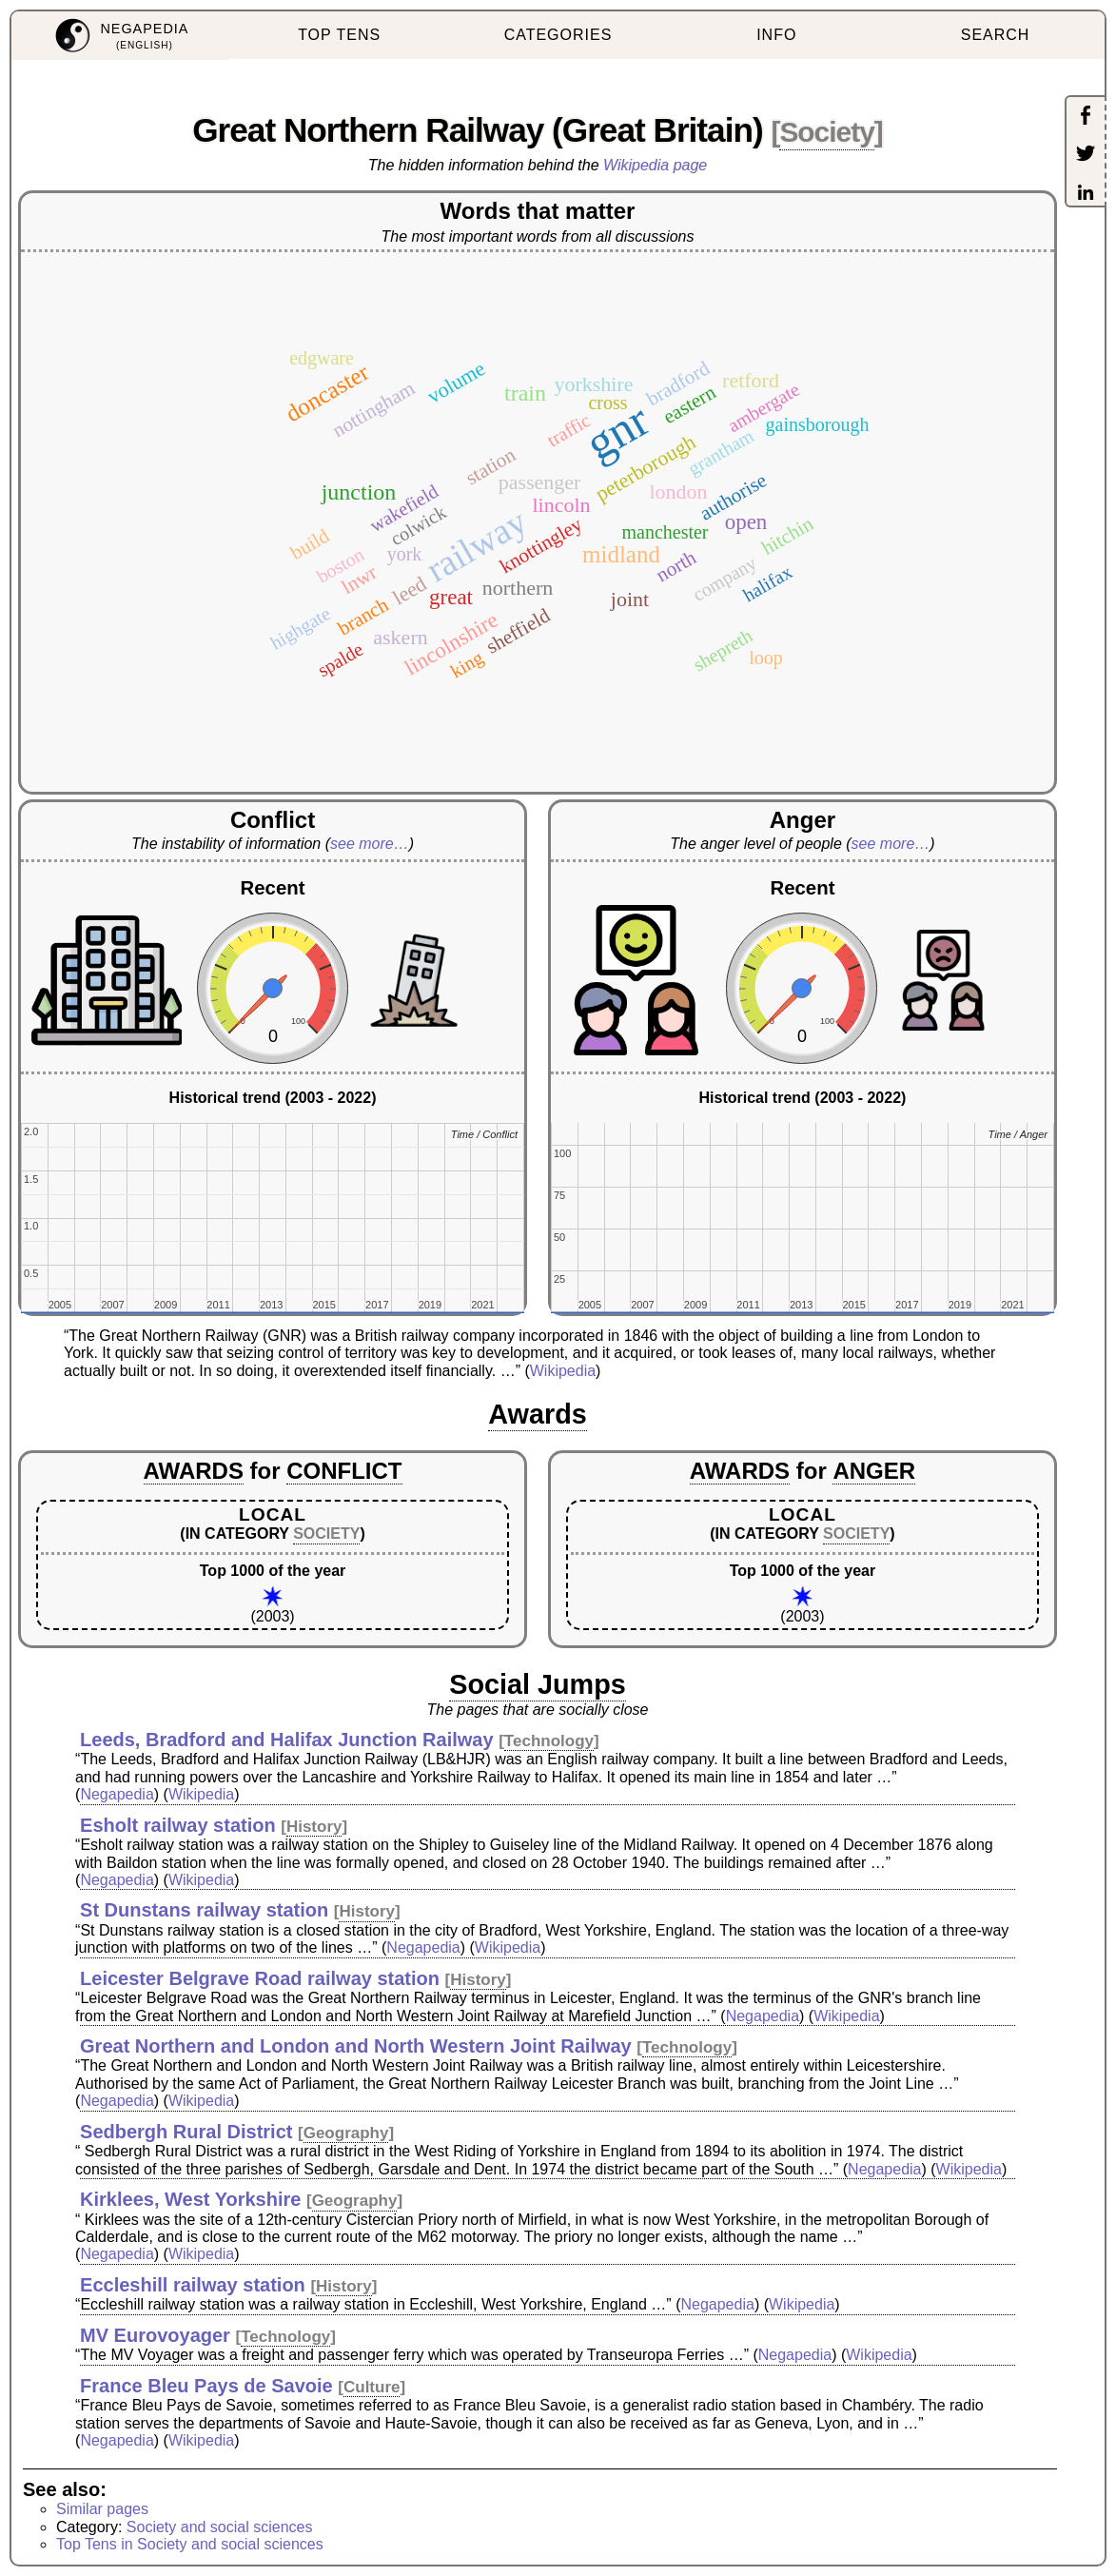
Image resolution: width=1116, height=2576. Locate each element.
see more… (369, 844)
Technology (549, 1741)
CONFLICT (343, 1471)
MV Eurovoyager (155, 2335)
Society (826, 131)
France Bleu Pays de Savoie (206, 2385)
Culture (372, 2387)
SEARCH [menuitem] (995, 35)
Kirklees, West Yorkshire (190, 2199)
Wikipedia (563, 1371)
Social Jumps (537, 1684)
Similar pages (102, 2509)
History (314, 1827)
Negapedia (116, 1794)
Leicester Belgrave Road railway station (260, 1978)
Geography (346, 2133)
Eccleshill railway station (192, 2284)
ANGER (873, 1471)
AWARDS (194, 1471)
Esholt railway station (178, 1825)
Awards (537, 1414)
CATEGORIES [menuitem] (558, 35)
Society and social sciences (220, 2527)
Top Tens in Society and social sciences (189, 2544)
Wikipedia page (655, 165)
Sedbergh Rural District (186, 2131)
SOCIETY (326, 1533)
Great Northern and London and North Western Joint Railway (356, 2045)
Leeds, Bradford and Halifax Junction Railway (287, 1739)
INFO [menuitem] (776, 35)
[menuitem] (120, 35)
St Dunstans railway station (204, 1909)
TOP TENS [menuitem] (339, 35)
